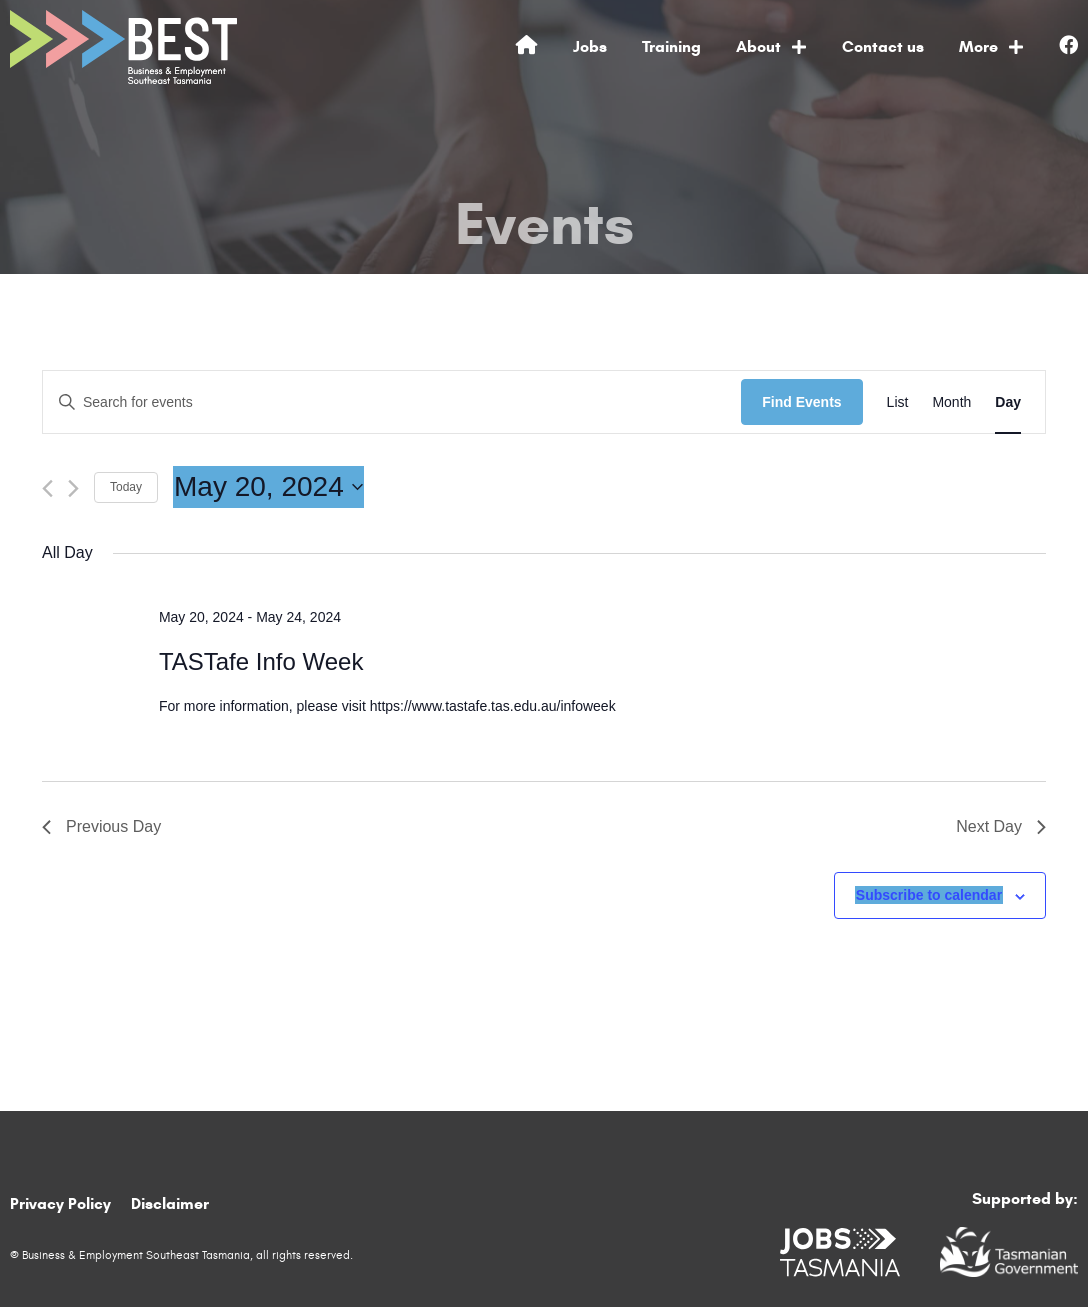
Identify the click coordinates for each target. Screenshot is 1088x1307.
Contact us (883, 46)
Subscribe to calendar (929, 895)
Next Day (1001, 826)
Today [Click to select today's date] (126, 487)
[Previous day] (47, 488)
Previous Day (101, 826)
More (991, 47)
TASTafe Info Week (261, 661)
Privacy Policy (60, 1203)
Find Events (801, 402)
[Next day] (73, 488)
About (771, 47)
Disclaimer (170, 1203)
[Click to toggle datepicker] (268, 487)
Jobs (590, 46)
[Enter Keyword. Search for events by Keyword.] (392, 402)
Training (671, 46)
